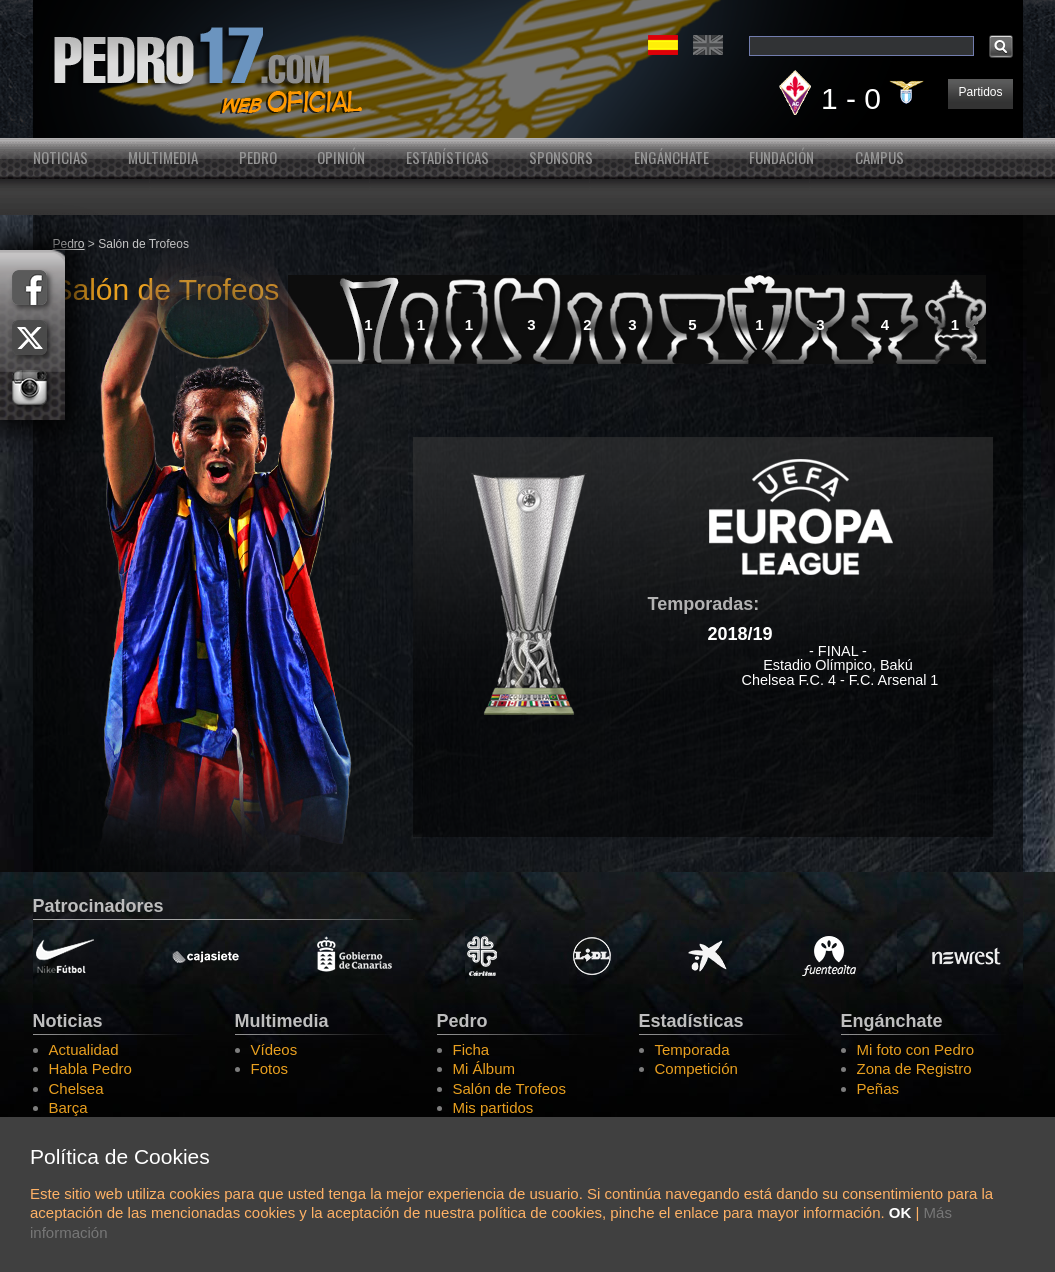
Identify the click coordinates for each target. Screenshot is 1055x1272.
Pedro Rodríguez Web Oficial (528, 69)
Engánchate (671, 157)
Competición (696, 1068)
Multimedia (163, 157)
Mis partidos (493, 1107)
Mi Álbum (484, 1068)
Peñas (878, 1088)
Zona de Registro (914, 1068)
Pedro (258, 157)
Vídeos (274, 1049)
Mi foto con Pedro (916, 1049)
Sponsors (561, 157)
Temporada (692, 1049)
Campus (879, 157)
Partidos (980, 92)
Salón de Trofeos (509, 1088)
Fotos (270, 1068)
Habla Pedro (90, 1068)
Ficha (471, 1049)
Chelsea (76, 1088)
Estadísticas (447, 157)
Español (663, 45)
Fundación (781, 157)
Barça (68, 1107)
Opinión (341, 157)
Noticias (60, 157)
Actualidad (84, 1049)
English (708, 45)
